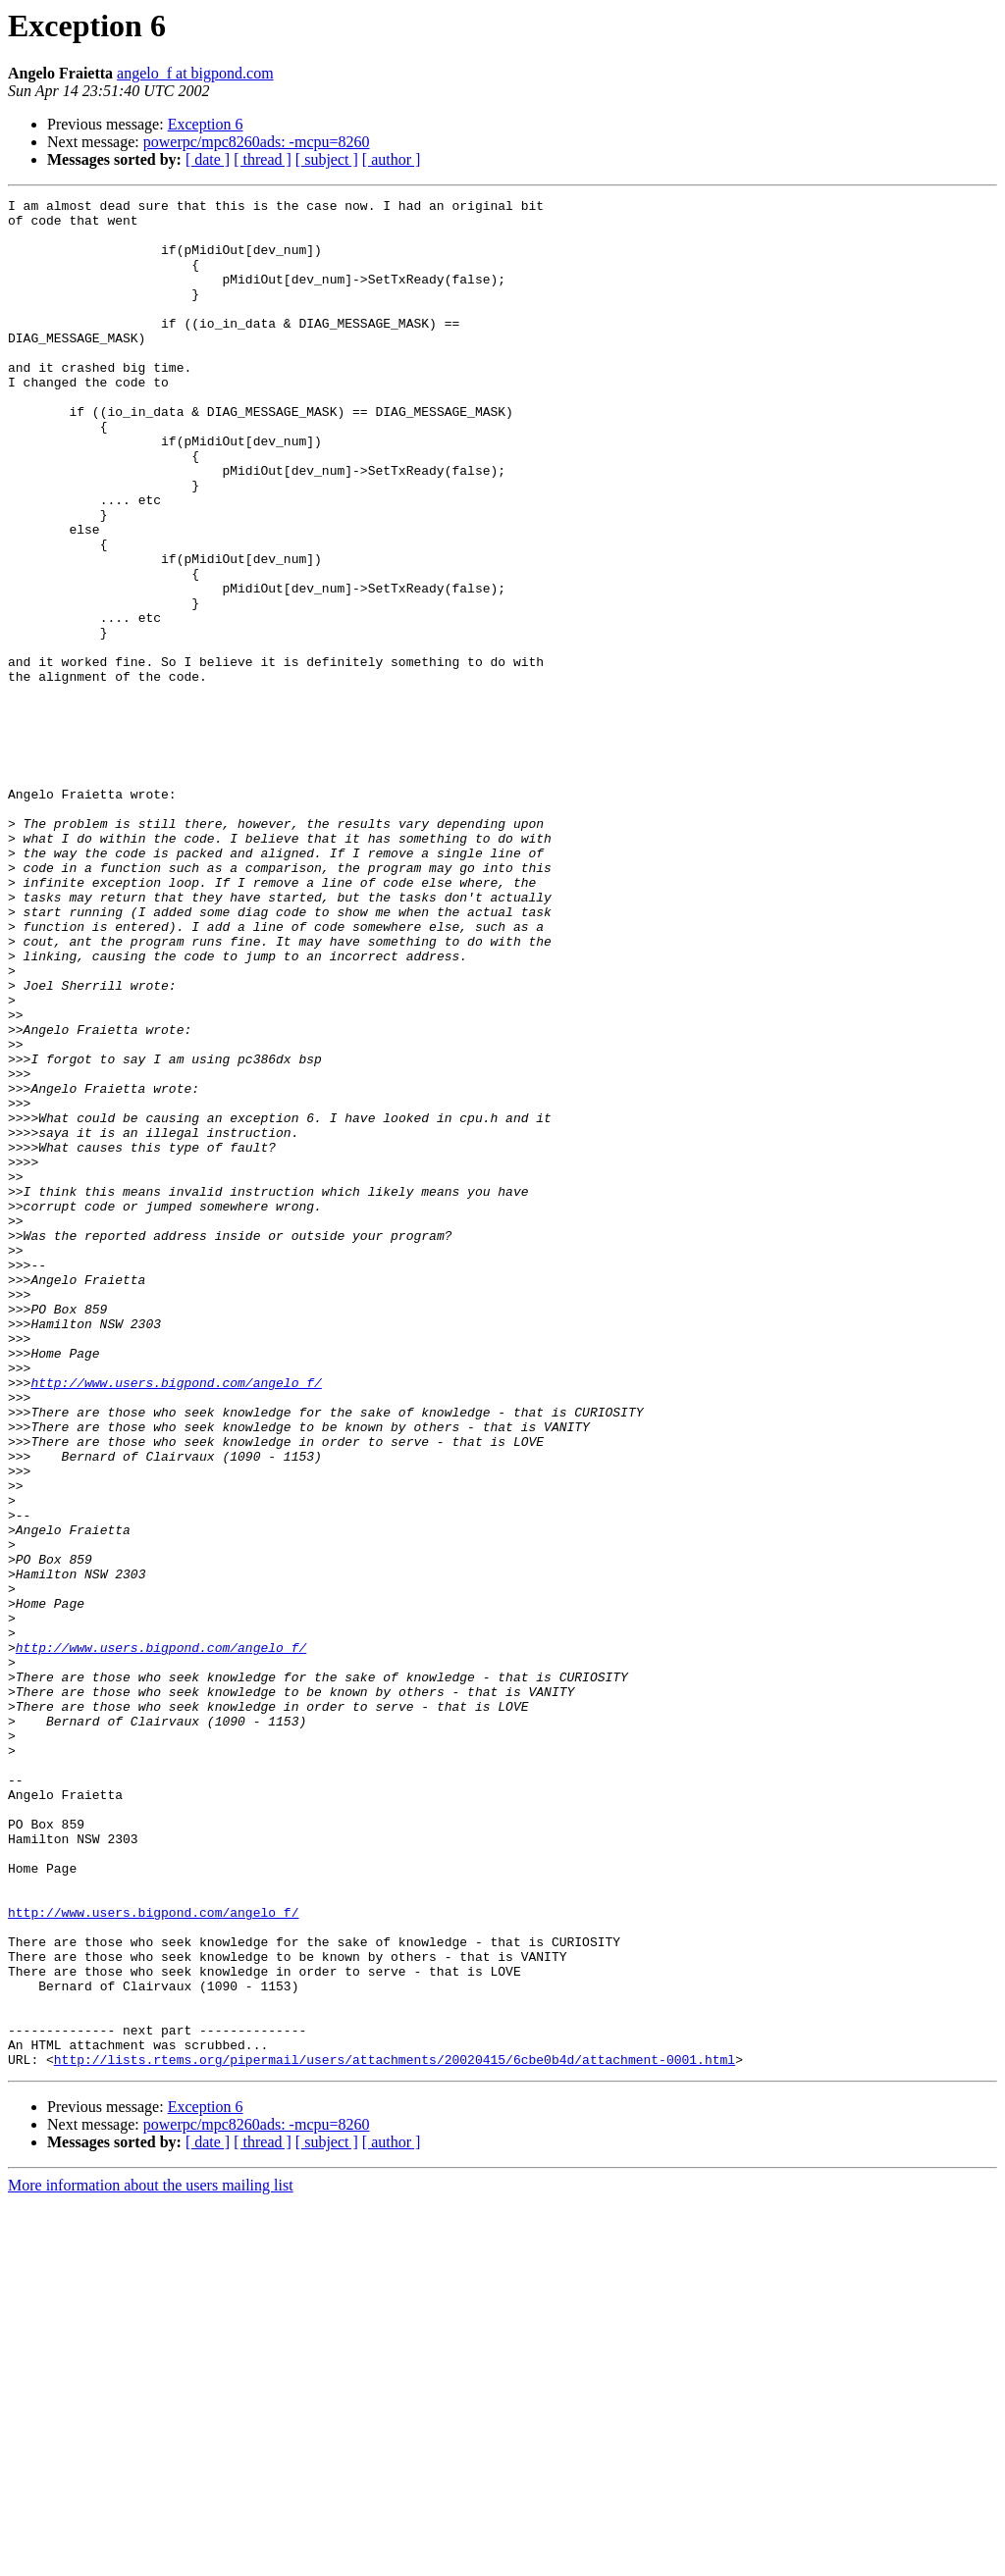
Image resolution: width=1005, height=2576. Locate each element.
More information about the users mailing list (150, 2558)
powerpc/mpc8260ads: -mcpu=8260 (256, 141)
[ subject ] (326, 159)
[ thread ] (262, 159)
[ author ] (391, 159)
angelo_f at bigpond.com (195, 73)
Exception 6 (205, 124)
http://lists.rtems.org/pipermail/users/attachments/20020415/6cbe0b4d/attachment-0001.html (394, 2433)
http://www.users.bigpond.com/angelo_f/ (175, 1620)
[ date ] (207, 159)
